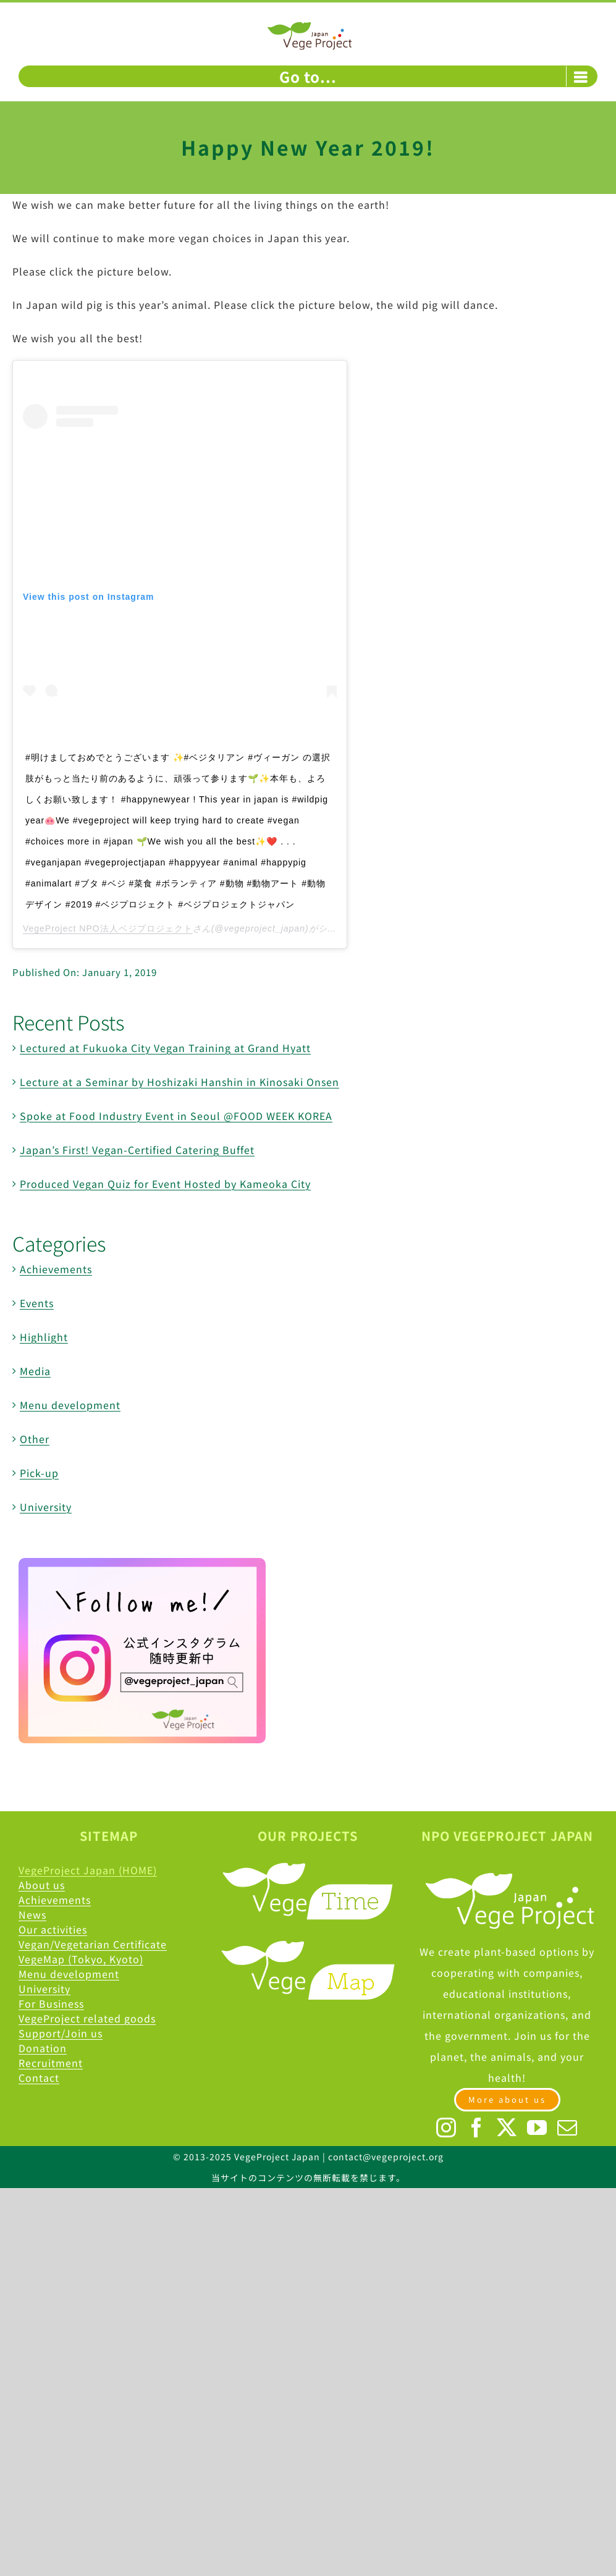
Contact (39, 2077)
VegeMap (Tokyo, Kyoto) (81, 1958)
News (32, 1914)
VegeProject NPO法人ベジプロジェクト (108, 928)
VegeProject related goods (87, 2018)
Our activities (53, 1929)
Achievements (56, 1268)
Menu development (70, 1404)
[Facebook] (476, 2127)
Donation (43, 2047)
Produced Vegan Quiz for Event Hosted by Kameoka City (165, 1183)
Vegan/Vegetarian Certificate (93, 1944)
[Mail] (567, 2127)
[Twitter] (507, 2127)
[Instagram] (446, 2127)
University (46, 1506)
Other (34, 1438)
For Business (51, 2003)
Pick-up (39, 1472)
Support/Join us (61, 2033)
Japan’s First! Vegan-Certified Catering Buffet (137, 1149)
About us (42, 1884)
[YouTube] (537, 2127)
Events (37, 1302)
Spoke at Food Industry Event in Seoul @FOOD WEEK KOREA (176, 1115)
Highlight (44, 1336)
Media (35, 1370)
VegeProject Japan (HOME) (88, 1870)
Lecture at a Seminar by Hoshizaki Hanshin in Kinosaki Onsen (179, 1081)
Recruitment (51, 2062)
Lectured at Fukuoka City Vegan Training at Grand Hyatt (165, 1047)
